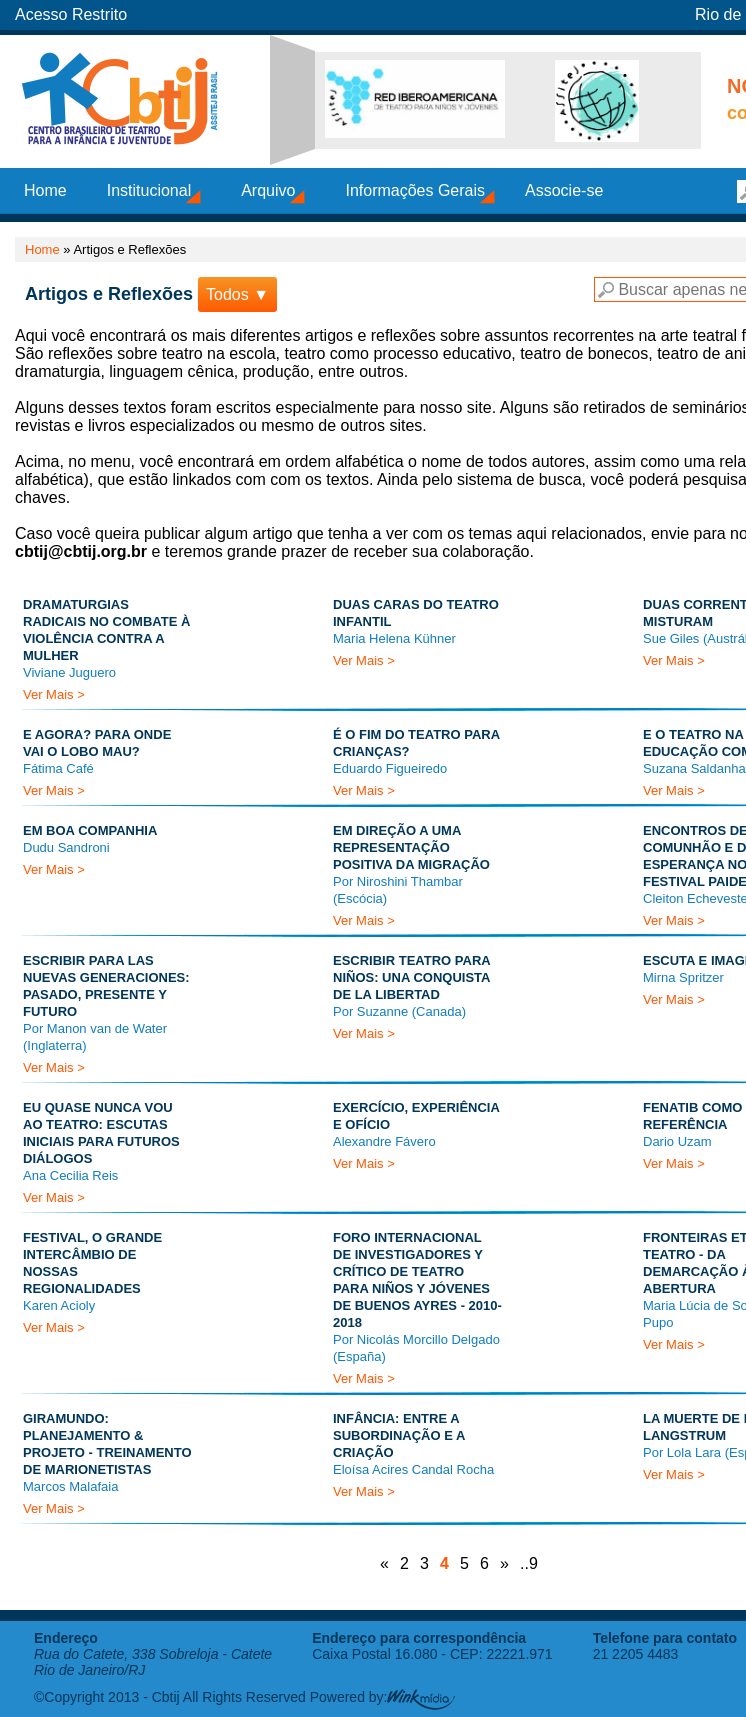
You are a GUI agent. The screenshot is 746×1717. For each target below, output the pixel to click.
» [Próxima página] (504, 1563)
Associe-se (564, 190)
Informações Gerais (415, 190)
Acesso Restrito (71, 14)
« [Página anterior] (384, 1563)
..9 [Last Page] (529, 1563)
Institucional (149, 190)
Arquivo (268, 190)
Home (45, 190)
